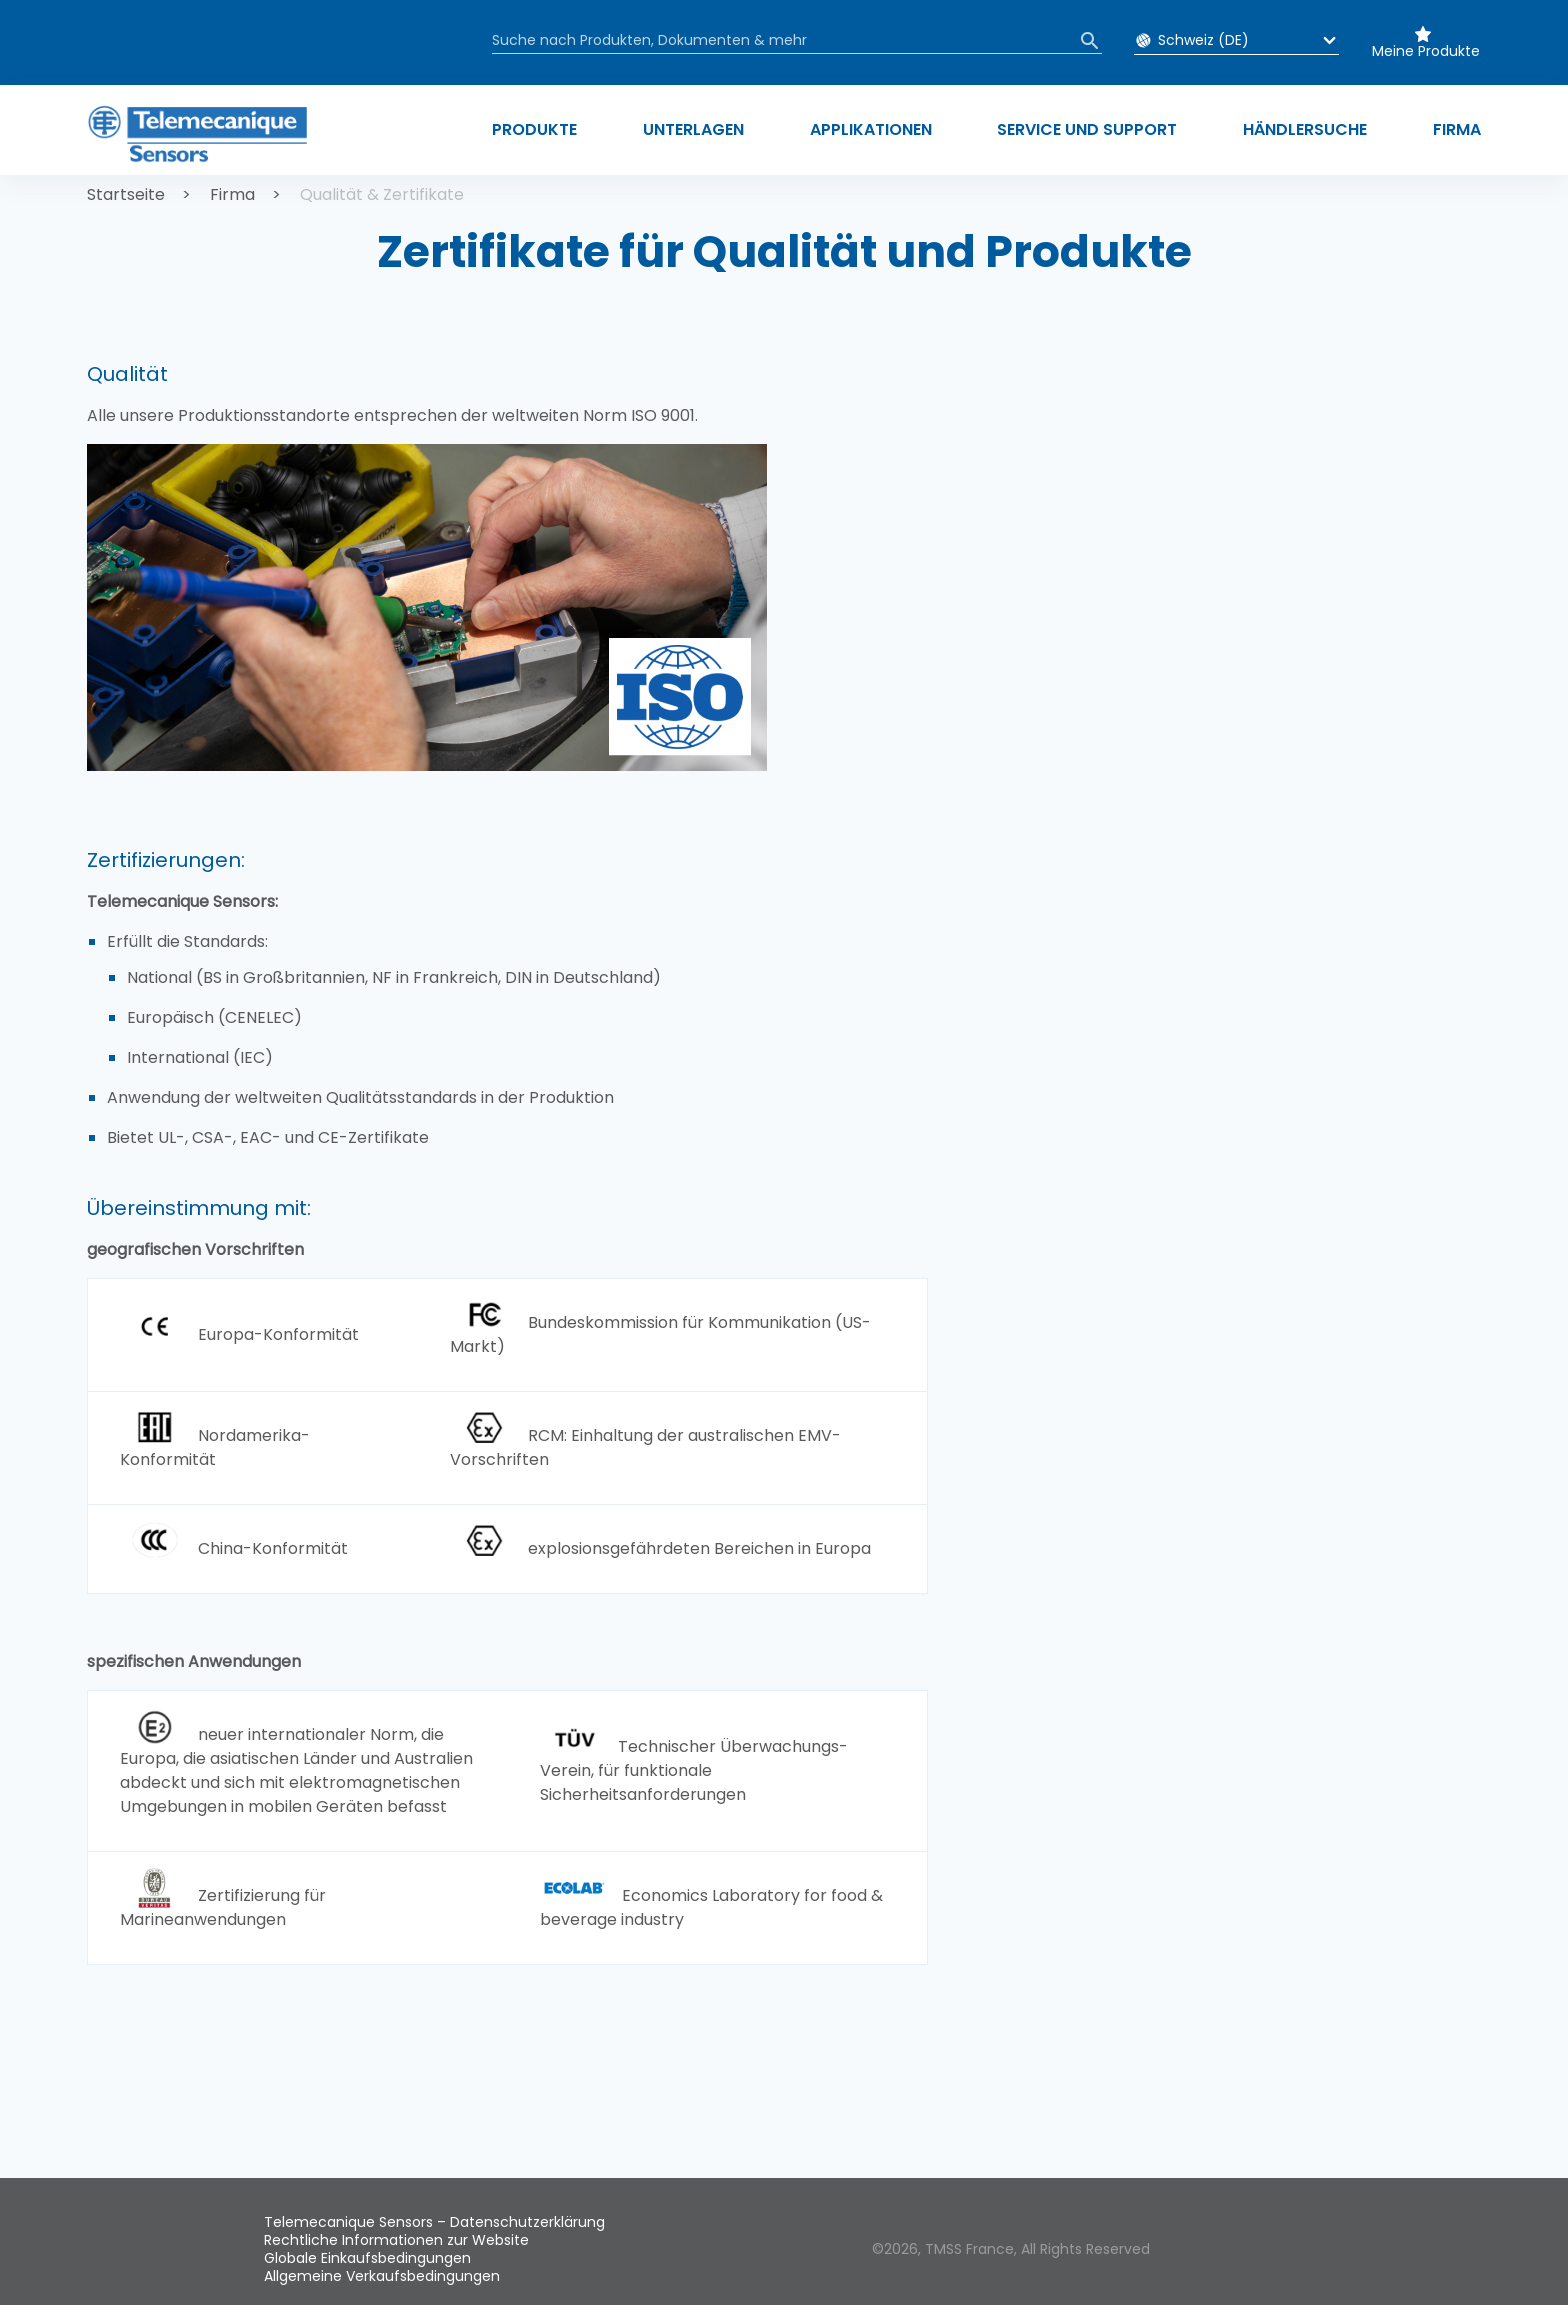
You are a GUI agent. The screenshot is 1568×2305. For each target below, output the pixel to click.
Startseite (126, 194)
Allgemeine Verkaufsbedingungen (382, 2276)
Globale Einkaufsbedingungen (367, 2258)
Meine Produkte (1426, 51)
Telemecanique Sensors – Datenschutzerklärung (434, 2222)
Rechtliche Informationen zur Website (396, 2240)
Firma (232, 194)
